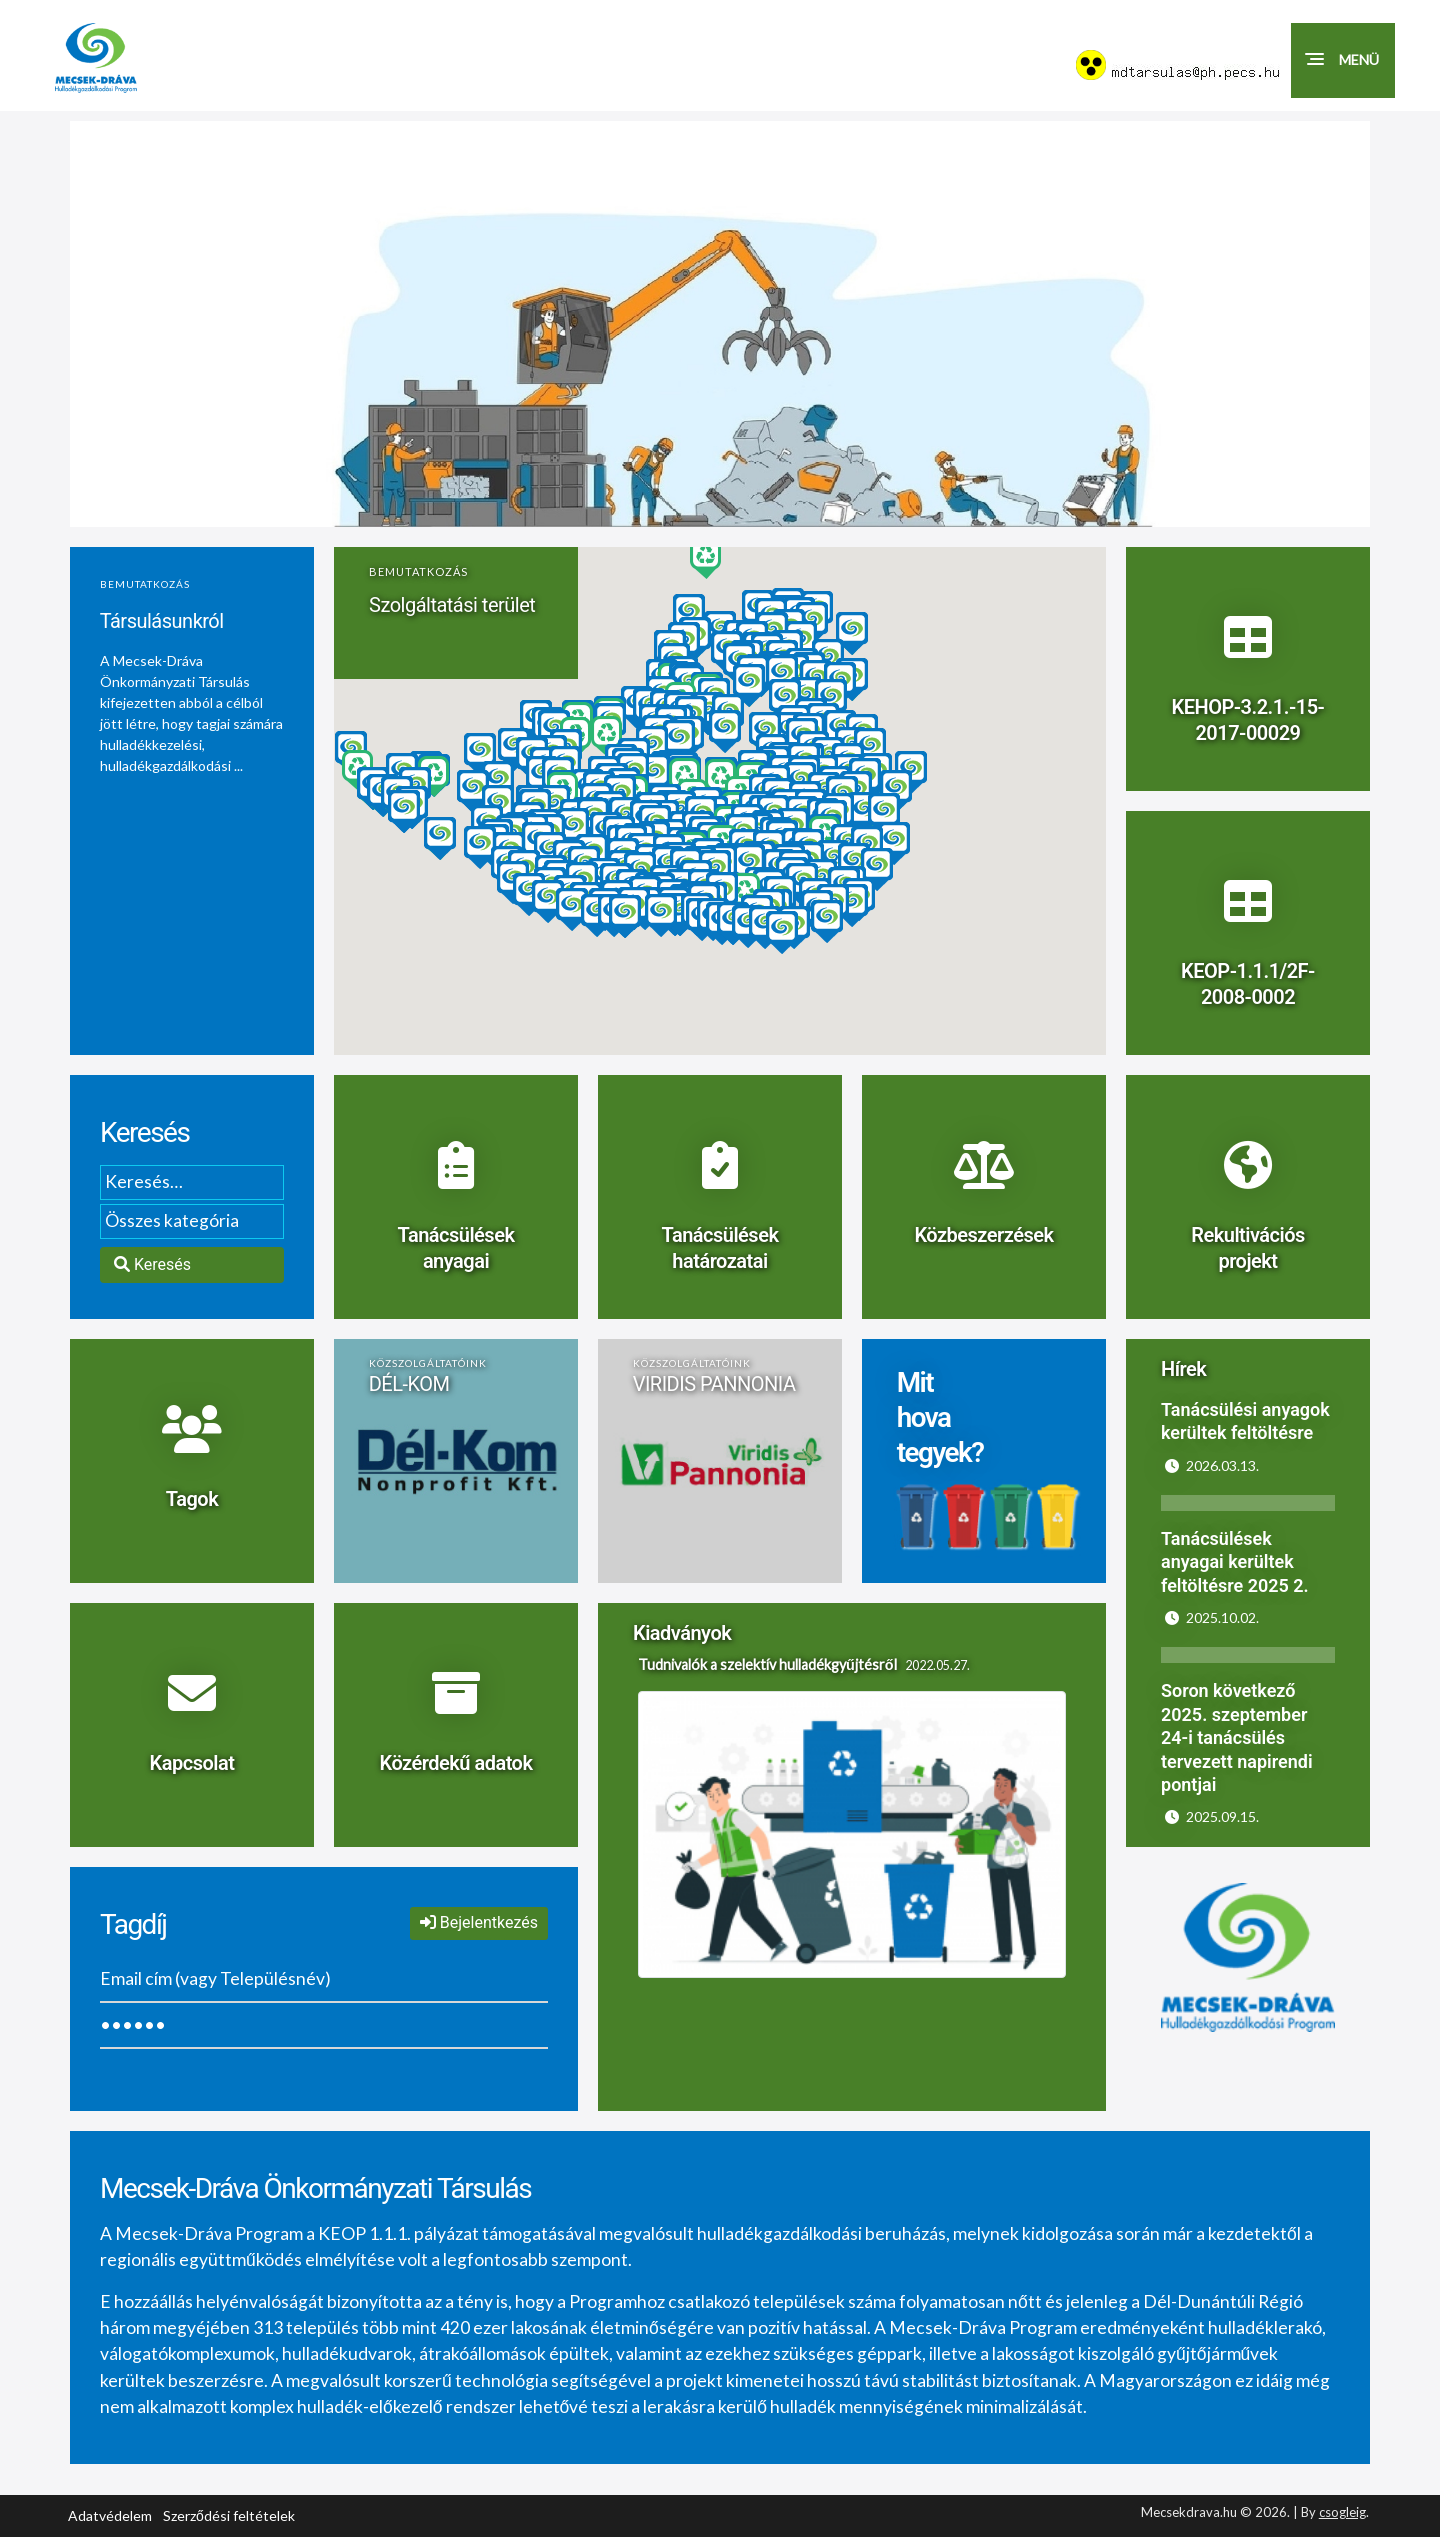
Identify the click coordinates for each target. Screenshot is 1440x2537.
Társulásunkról (162, 621)
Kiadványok (682, 1633)
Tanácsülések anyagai (455, 1250)
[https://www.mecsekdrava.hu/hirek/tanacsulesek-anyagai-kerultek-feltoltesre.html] (1248, 1586)
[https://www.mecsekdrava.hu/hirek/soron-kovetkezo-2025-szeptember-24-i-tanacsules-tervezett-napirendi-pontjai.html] (1248, 1785)
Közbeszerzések (983, 1237)
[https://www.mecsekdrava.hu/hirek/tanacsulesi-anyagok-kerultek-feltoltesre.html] (1248, 1433)
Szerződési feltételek (229, 2515)
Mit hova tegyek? (940, 1418)
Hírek (1183, 1369)
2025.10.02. (1212, 1617)
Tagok (192, 1501)
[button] (1343, 60)
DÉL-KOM (409, 1384)
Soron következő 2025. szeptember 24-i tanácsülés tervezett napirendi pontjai (1237, 1737)
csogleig (1342, 2512)
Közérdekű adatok (455, 1765)
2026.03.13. (1212, 1465)
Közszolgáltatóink (428, 1363)
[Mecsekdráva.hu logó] (115, 58)
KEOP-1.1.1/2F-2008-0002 (1248, 986)
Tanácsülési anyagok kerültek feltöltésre (1245, 1421)
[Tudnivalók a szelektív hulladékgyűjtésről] (852, 1816)
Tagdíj (133, 1924)
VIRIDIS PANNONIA (714, 1384)
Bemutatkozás (145, 584)
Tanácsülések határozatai (719, 1250)
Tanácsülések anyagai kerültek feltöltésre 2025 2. (1235, 1562)
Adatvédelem (110, 2515)
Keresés (144, 1132)
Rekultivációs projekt (1248, 1250)
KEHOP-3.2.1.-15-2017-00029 (1248, 722)
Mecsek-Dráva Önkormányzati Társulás (315, 2188)
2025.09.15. (1212, 1816)
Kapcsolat (192, 1765)
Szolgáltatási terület (452, 605)
